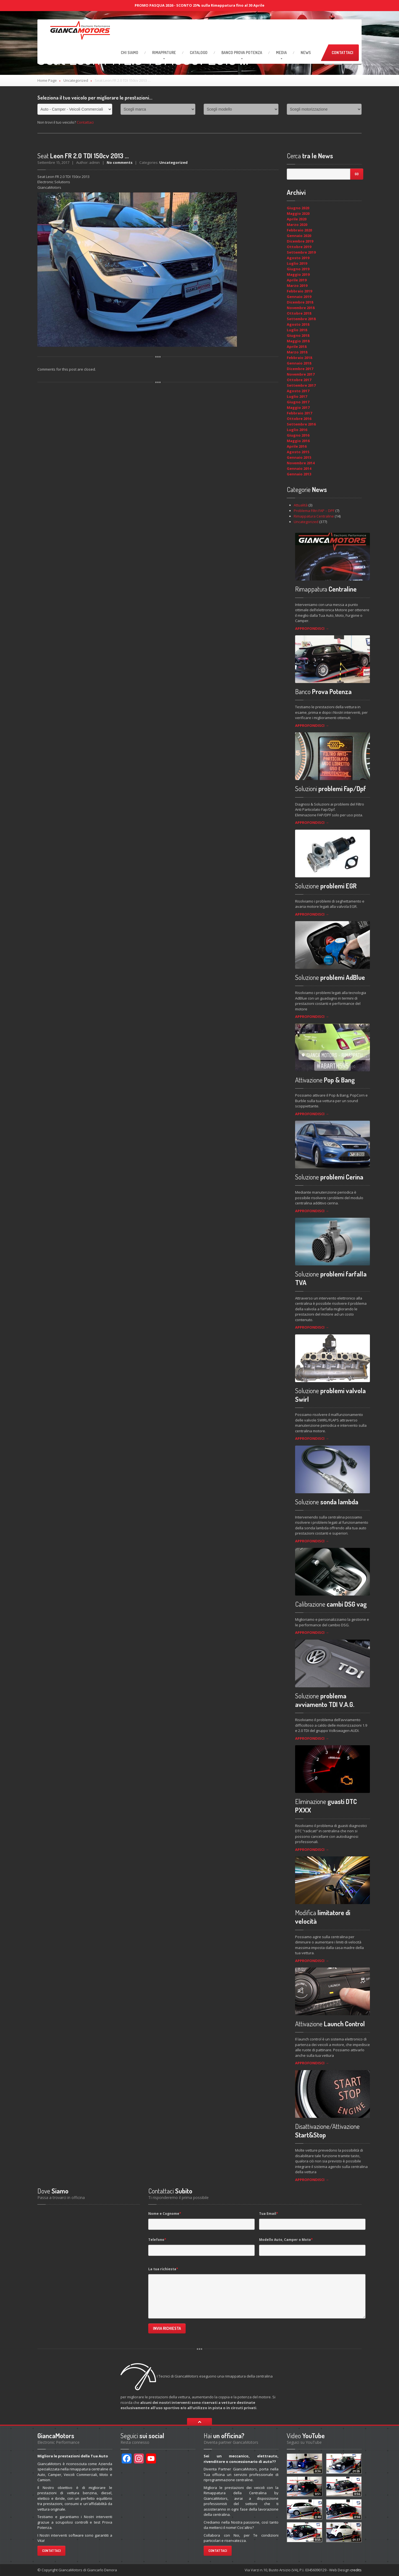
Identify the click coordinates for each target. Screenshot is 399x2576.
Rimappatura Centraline (314, 516)
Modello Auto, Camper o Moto (286, 2239)
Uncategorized (75, 80)
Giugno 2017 (298, 401)
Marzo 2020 (297, 224)
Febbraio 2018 (299, 357)
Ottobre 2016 (299, 418)
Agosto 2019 (298, 257)
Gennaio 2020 (299, 235)
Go (357, 174)
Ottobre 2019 (299, 246)
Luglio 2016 (297, 429)
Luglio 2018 (297, 329)
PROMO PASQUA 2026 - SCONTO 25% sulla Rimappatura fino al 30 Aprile (199, 5)
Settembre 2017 (301, 385)
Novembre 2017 (300, 374)
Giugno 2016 (298, 435)
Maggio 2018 (298, 340)
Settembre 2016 (301, 424)
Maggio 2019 (298, 274)
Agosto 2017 (298, 390)
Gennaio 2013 (299, 474)
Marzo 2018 (297, 352)
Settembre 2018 (301, 318)
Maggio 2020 (298, 213)
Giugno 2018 (298, 335)
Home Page (47, 80)
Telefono (157, 2239)
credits (356, 2569)
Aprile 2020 (296, 218)
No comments (119, 162)
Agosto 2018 (298, 324)
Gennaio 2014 (299, 468)
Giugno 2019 (298, 268)
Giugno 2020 (298, 207)
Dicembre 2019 (300, 241)
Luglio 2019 (297, 263)
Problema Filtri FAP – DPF (314, 510)
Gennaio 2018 (299, 363)
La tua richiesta (163, 2269)
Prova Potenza (241, 52)
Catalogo (199, 52)
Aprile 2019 (296, 279)
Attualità (301, 505)
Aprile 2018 (296, 346)
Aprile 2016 (296, 446)
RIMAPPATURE (164, 52)
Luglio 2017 (297, 396)
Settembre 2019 (301, 252)
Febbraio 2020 (299, 230)
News (306, 52)
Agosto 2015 (298, 451)
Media (281, 52)
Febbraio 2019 (299, 291)
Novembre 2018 (300, 307)
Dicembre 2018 (300, 302)
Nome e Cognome (164, 2213)
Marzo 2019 (297, 285)
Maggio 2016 (298, 440)
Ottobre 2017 (299, 379)
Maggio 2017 (298, 407)
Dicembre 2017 (300, 368)
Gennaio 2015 (299, 457)
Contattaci (342, 52)
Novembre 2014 (300, 462)
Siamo (129, 52)
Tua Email (268, 2213)
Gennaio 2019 (299, 296)
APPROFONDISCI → (312, 628)
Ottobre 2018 (299, 313)
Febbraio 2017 (299, 413)
